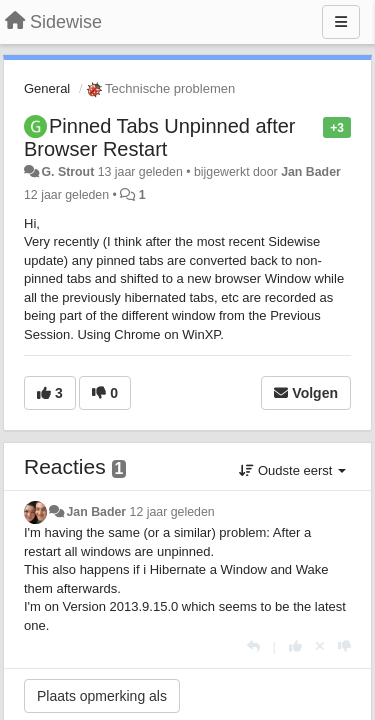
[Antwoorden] (253, 646)
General (47, 88)
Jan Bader (311, 172)
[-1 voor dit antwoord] (344, 646)
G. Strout (67, 172)
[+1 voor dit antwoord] (295, 646)
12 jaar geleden (172, 512)
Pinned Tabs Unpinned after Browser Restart (159, 137)
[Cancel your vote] (320, 646)
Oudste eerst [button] (292, 470)
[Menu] (341, 22)
